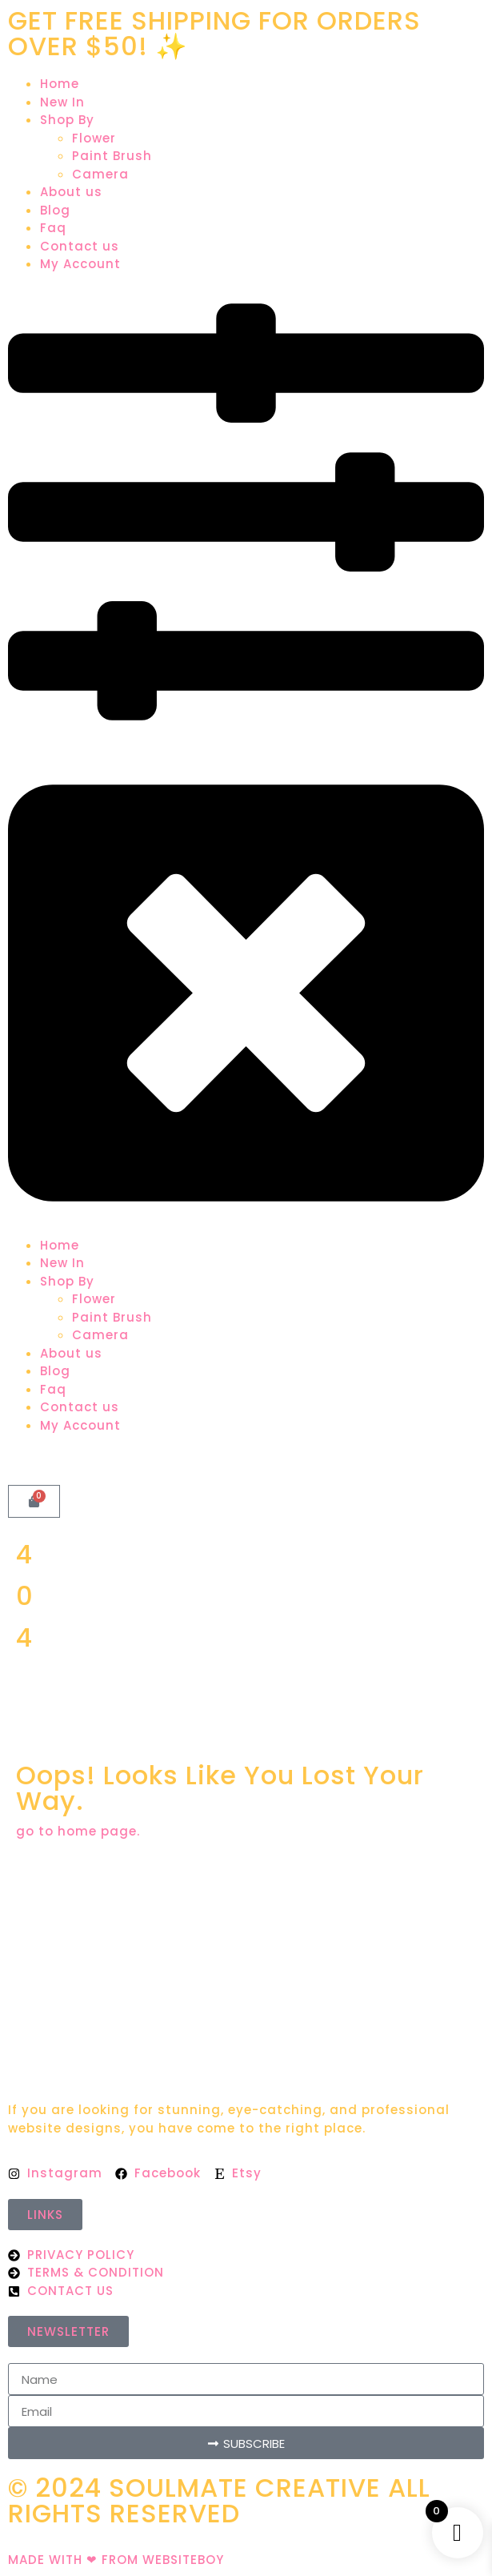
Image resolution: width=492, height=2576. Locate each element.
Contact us (79, 246)
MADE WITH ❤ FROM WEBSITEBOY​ (116, 2559)
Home (59, 83)
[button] (246, 755)
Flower (94, 138)
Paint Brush (112, 155)
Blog (55, 210)
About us (71, 191)
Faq (53, 227)
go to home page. (78, 1831)
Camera (100, 174)
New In (62, 102)
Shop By (67, 119)
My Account (80, 263)
